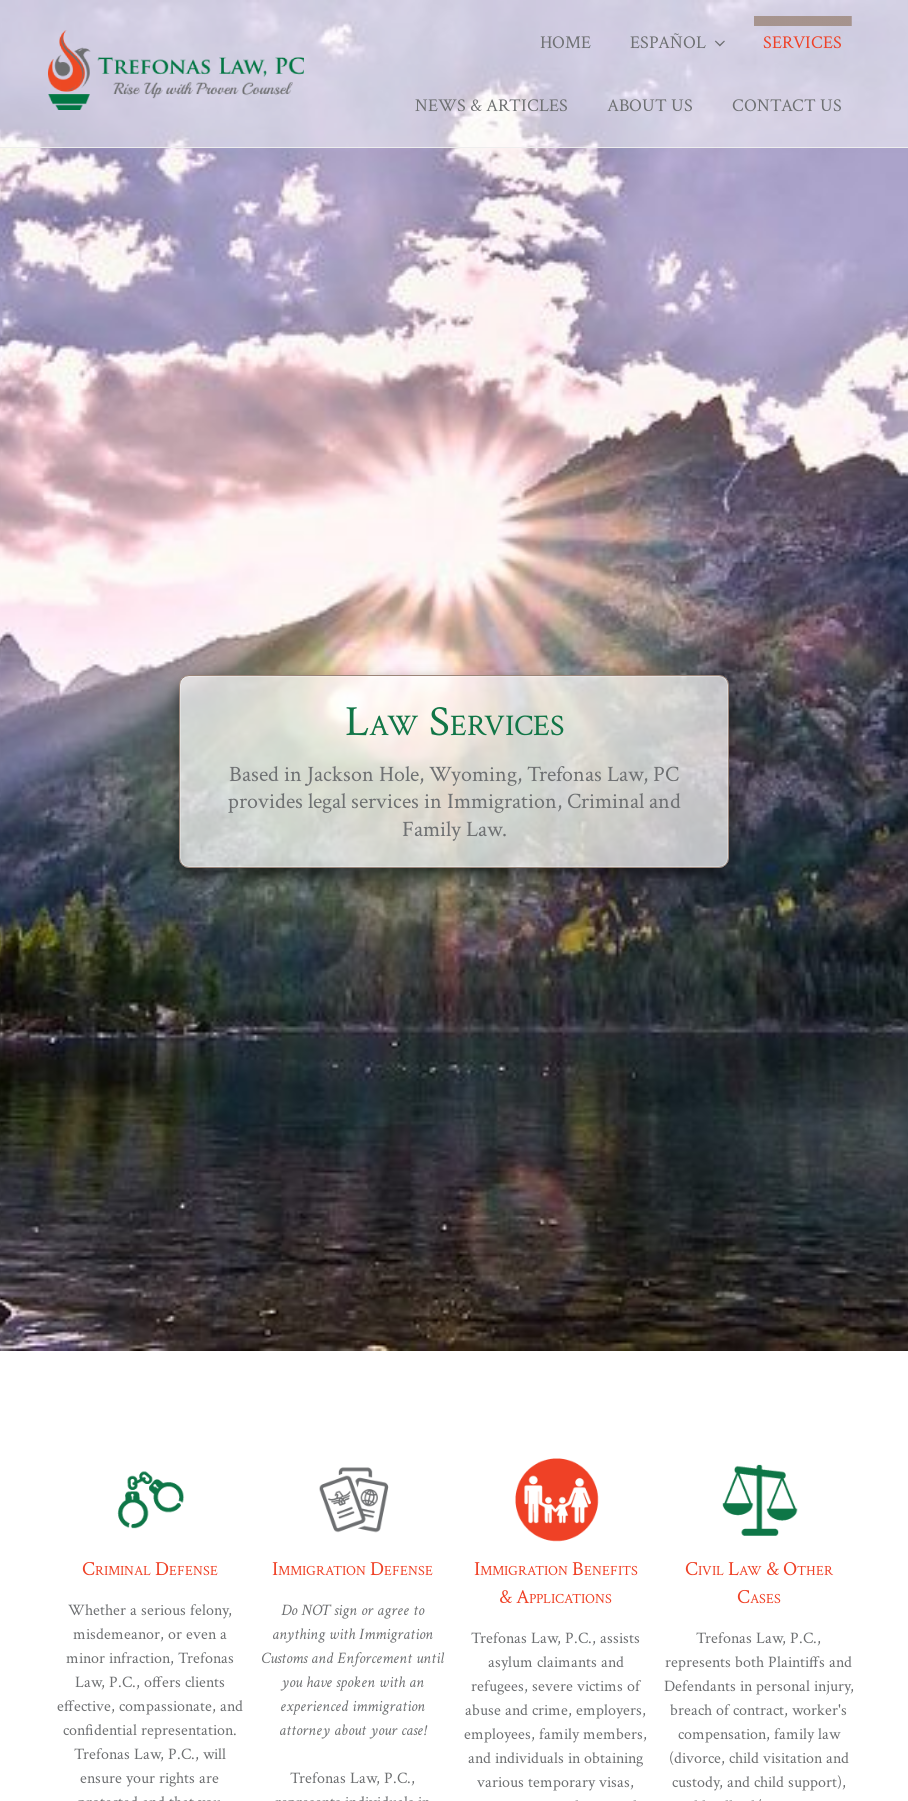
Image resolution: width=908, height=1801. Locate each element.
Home (565, 42)
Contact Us (787, 105)
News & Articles (491, 105)
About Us (650, 105)
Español (679, 42)
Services (802, 42)
